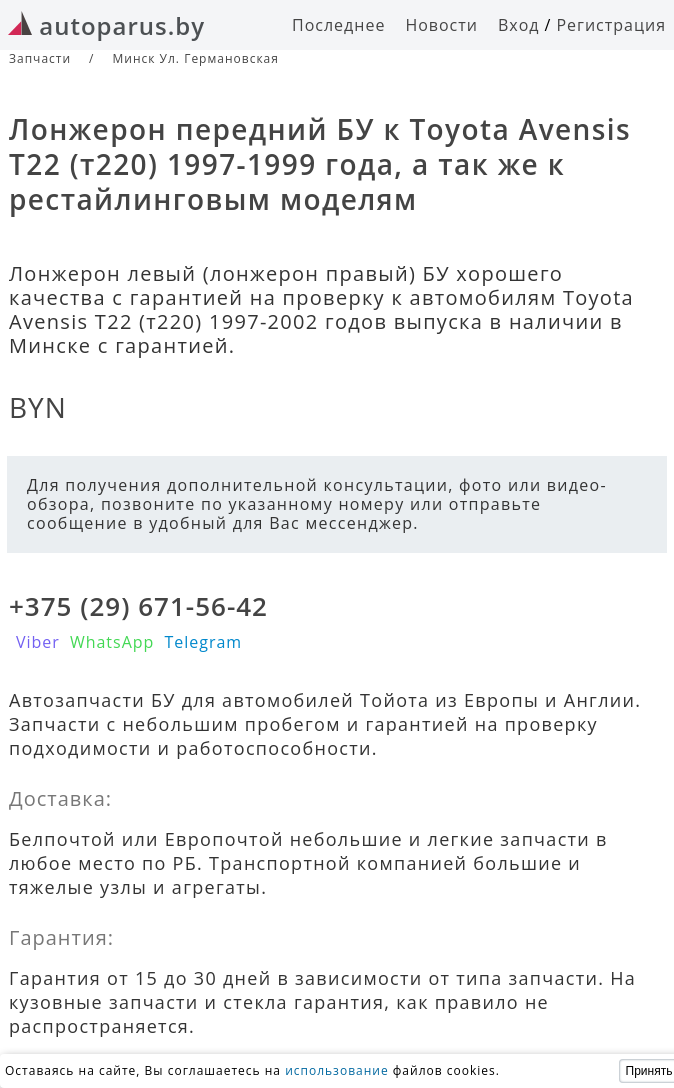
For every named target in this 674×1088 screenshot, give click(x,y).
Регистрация (611, 25)
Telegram (203, 642)
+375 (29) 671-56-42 (138, 606)
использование (337, 1070)
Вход (519, 25)
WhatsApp (112, 642)
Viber (38, 642)
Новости (441, 25)
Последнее (338, 25)
